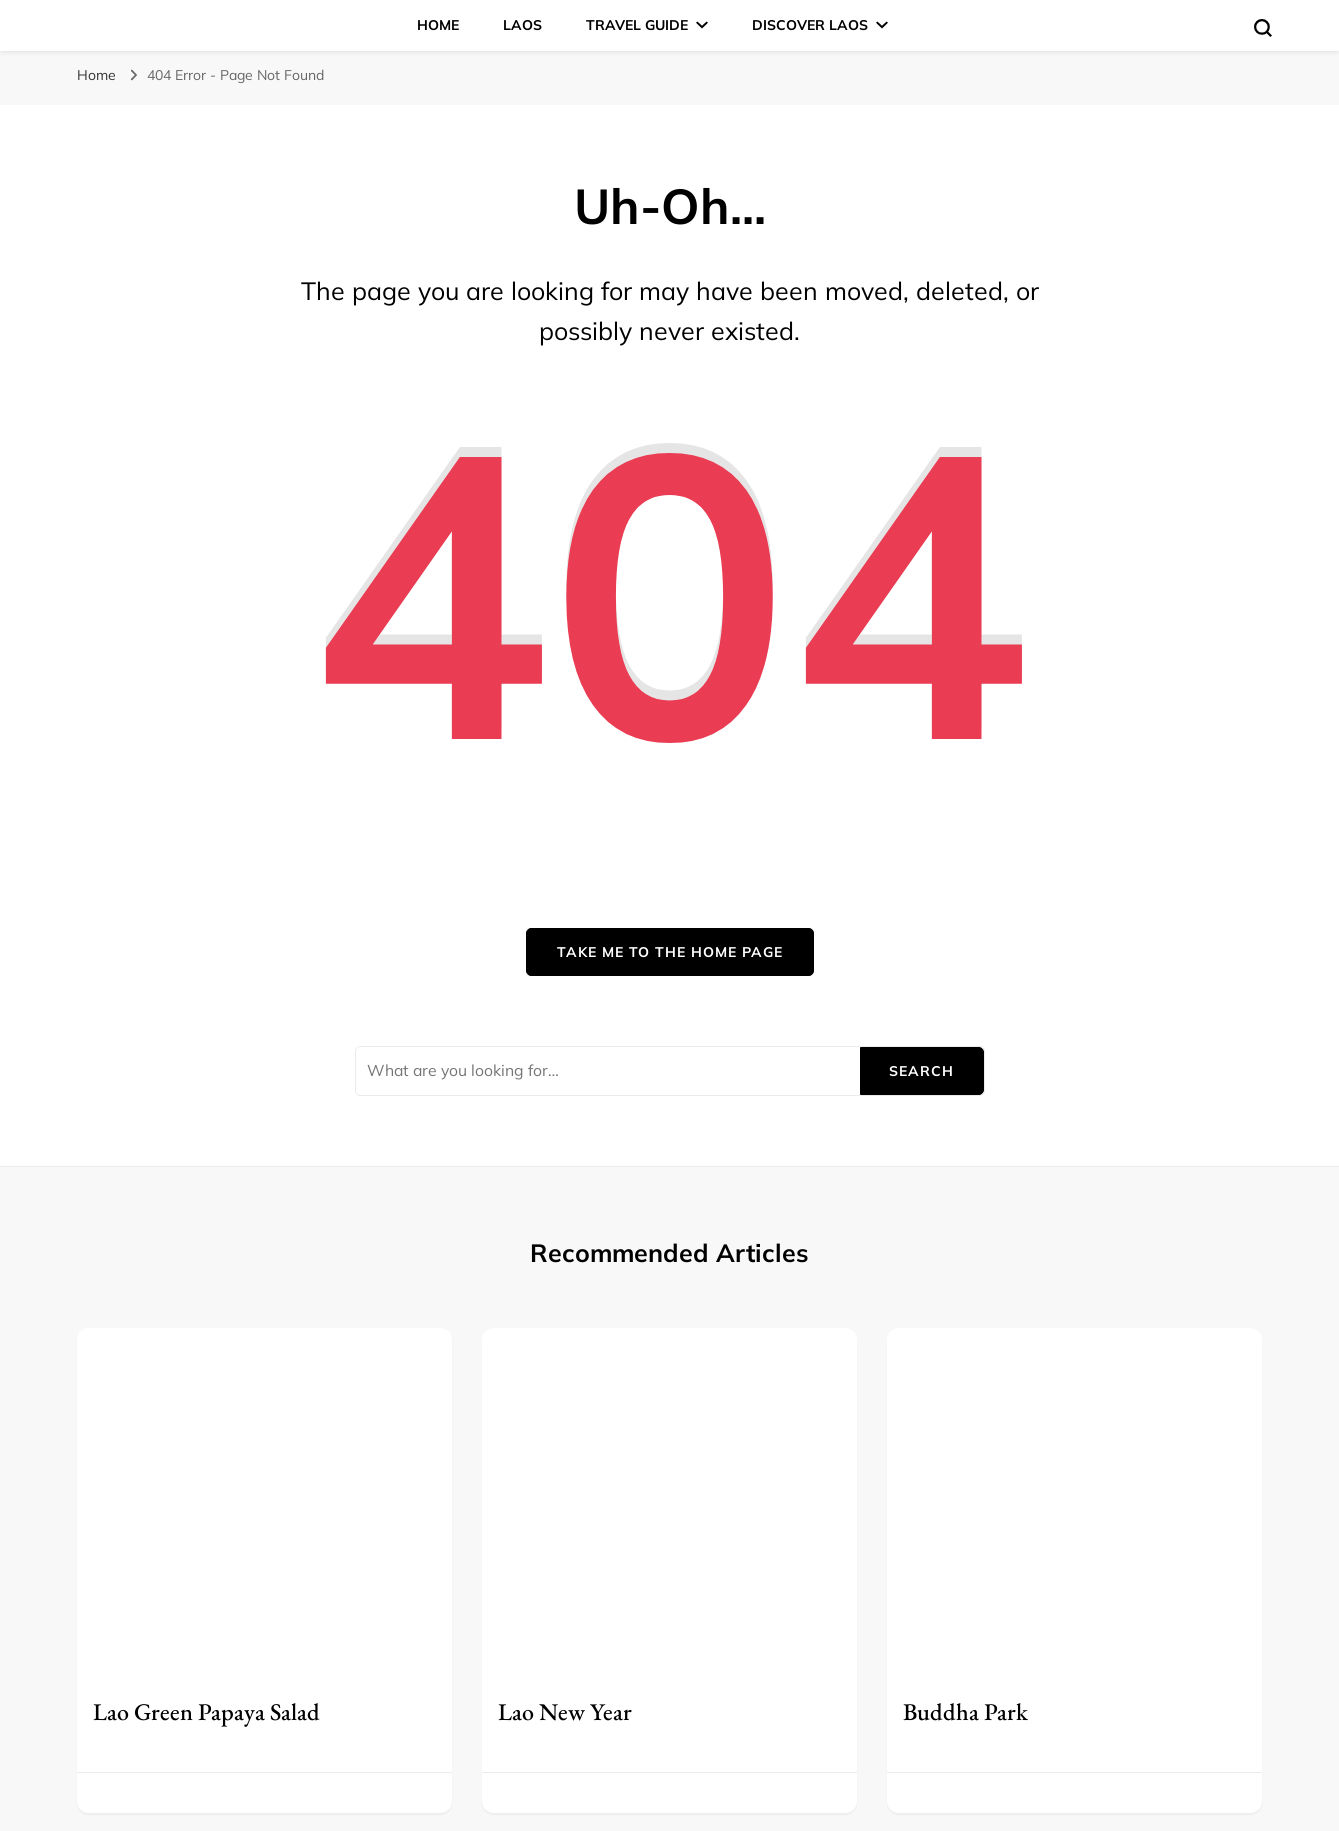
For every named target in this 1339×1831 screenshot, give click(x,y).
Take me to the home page (670, 952)
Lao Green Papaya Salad (206, 1711)
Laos (522, 25)
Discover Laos (810, 25)
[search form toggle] (1263, 28)
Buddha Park (965, 1711)
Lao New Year (565, 1711)
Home (438, 25)
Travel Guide (637, 25)
